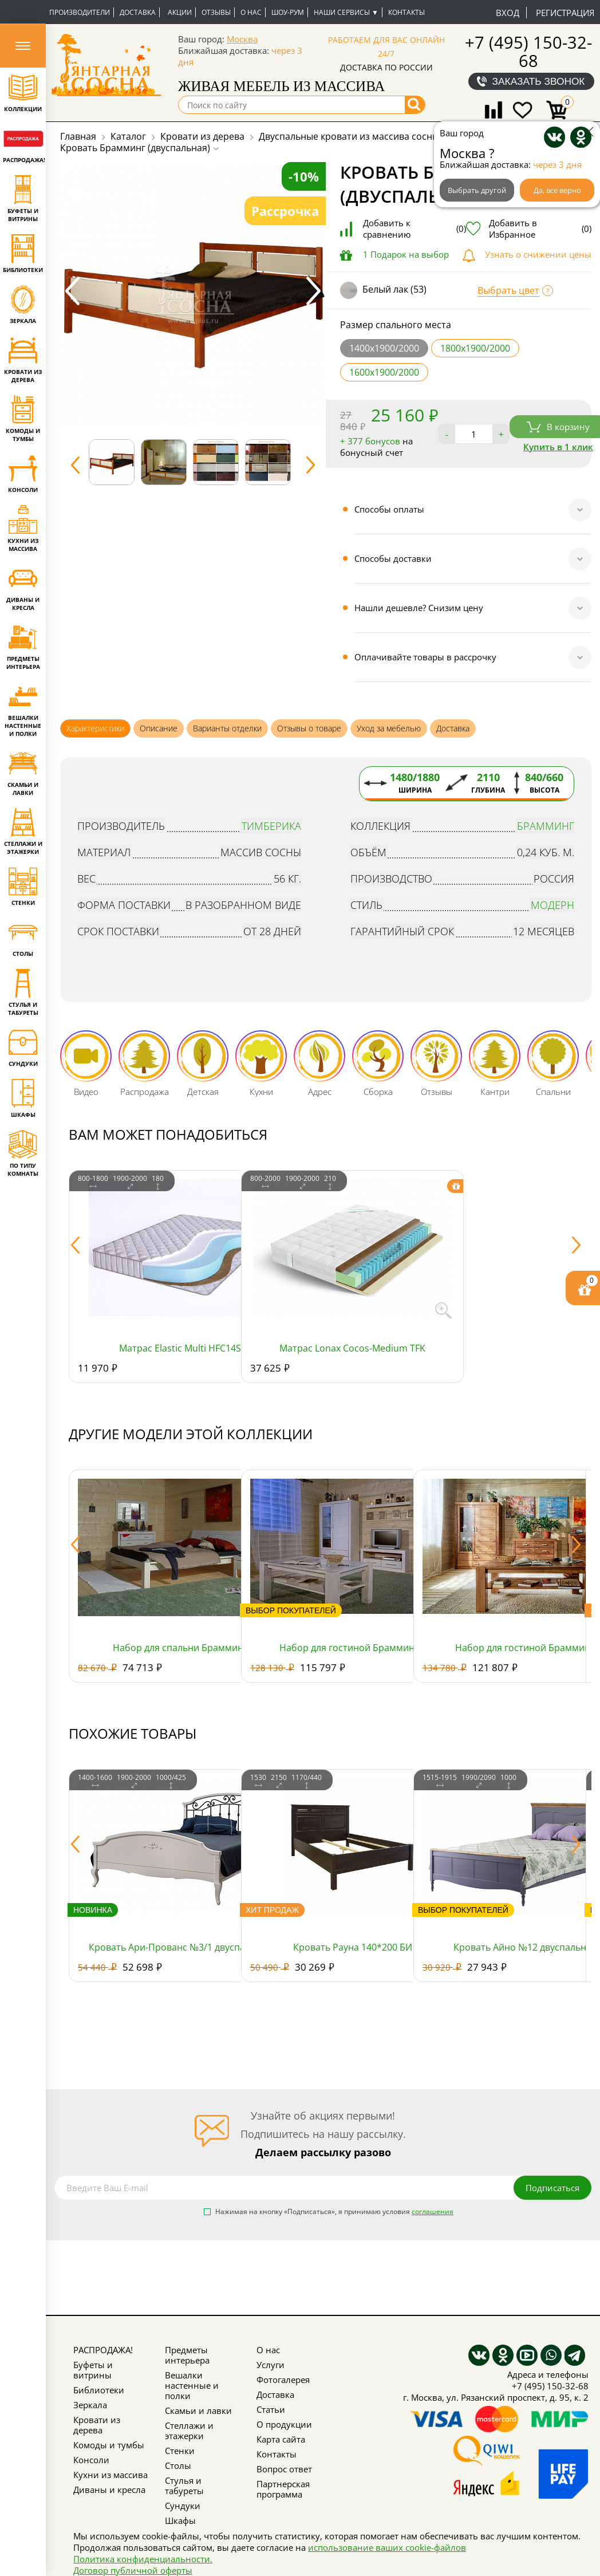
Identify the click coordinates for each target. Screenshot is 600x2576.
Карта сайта (280, 2439)
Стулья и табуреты (184, 2485)
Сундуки (182, 2505)
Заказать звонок (538, 81)
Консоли (91, 2459)
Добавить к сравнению (414, 228)
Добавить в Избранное (540, 228)
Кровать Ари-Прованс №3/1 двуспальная (180, 1947)
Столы (178, 2465)
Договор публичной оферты (132, 2570)
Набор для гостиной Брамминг (524, 1647)
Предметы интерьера (187, 2355)
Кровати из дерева (96, 2425)
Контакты (406, 12)
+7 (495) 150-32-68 (528, 51)
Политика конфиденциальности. (142, 2559)
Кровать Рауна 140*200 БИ (352, 1947)
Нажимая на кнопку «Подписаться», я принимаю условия (334, 2212)
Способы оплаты (389, 509)
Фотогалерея (283, 2379)
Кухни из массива (110, 2474)
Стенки (180, 2450)
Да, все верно (557, 190)
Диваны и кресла (109, 2489)
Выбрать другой (477, 190)
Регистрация (565, 12)
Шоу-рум (287, 12)
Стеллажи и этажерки (189, 2430)
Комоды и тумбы (108, 2445)
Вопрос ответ (284, 2469)
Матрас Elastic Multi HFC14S (180, 1348)
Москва (242, 39)
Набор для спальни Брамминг (180, 1647)
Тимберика (271, 826)
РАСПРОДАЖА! (103, 2350)
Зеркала (90, 2404)
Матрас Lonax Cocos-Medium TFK (352, 1348)
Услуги (270, 2364)
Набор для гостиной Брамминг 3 (352, 1647)
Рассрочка (285, 210)
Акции (180, 12)
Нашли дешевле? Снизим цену (418, 607)
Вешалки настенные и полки (192, 2385)
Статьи (270, 2409)
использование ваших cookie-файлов (387, 2547)
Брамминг (545, 826)
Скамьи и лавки (198, 2410)
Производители (79, 12)
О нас (251, 12)
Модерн (552, 905)
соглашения (432, 2211)
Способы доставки (393, 558)
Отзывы (216, 12)
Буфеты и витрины (93, 2370)
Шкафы (180, 2520)
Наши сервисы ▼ (346, 12)
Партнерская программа (283, 2489)
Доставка (138, 12)
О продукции (284, 2424)
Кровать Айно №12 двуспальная (525, 1947)
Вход (507, 12)
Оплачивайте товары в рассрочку (425, 657)
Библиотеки (98, 2390)
